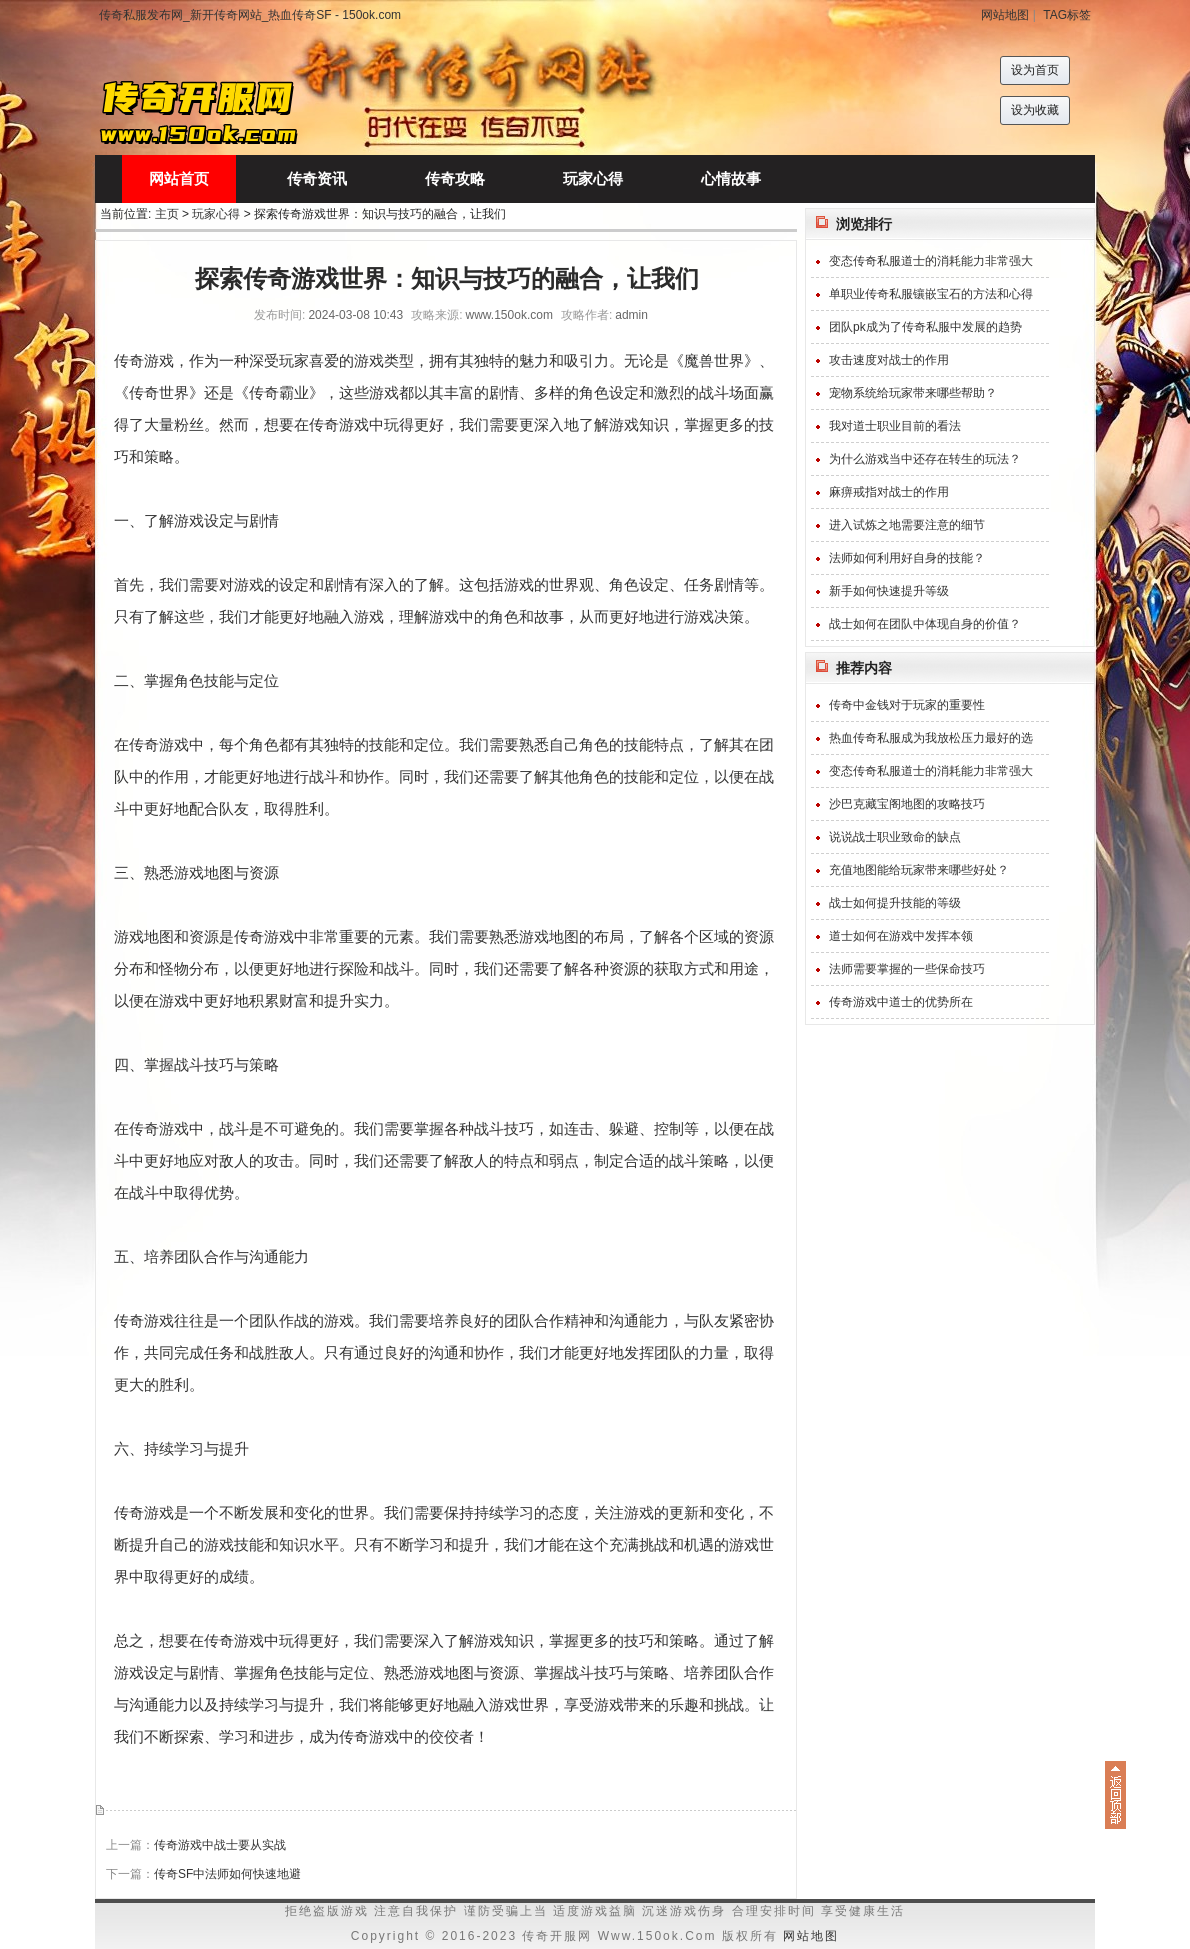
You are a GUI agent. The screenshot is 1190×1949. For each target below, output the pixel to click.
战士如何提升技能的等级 (895, 903)
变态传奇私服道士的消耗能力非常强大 (931, 261)
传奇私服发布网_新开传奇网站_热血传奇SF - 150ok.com (250, 15)
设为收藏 (1035, 110)
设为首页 (1035, 70)
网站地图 (1005, 15)
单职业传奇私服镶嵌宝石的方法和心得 (931, 294)
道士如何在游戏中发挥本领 (901, 936)
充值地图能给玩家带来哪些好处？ (919, 870)
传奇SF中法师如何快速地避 (227, 1874)
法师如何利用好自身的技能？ (907, 558)
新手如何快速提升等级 (889, 591)
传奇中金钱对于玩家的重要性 (907, 705)
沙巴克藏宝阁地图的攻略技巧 (907, 804)
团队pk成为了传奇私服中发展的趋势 (925, 327)
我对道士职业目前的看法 (895, 426)
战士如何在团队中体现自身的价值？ (925, 624)
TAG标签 (1067, 15)
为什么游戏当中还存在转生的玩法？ (925, 459)
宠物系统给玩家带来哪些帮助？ (913, 393)
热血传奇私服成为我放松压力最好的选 (931, 738)
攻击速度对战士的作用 (889, 360)
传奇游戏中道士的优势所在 (901, 1002)
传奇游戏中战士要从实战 (220, 1845)
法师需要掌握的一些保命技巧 (907, 969)
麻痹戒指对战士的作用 (889, 492)
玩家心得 (216, 214)
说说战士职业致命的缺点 (895, 837)
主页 (167, 214)
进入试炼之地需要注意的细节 (907, 525)
